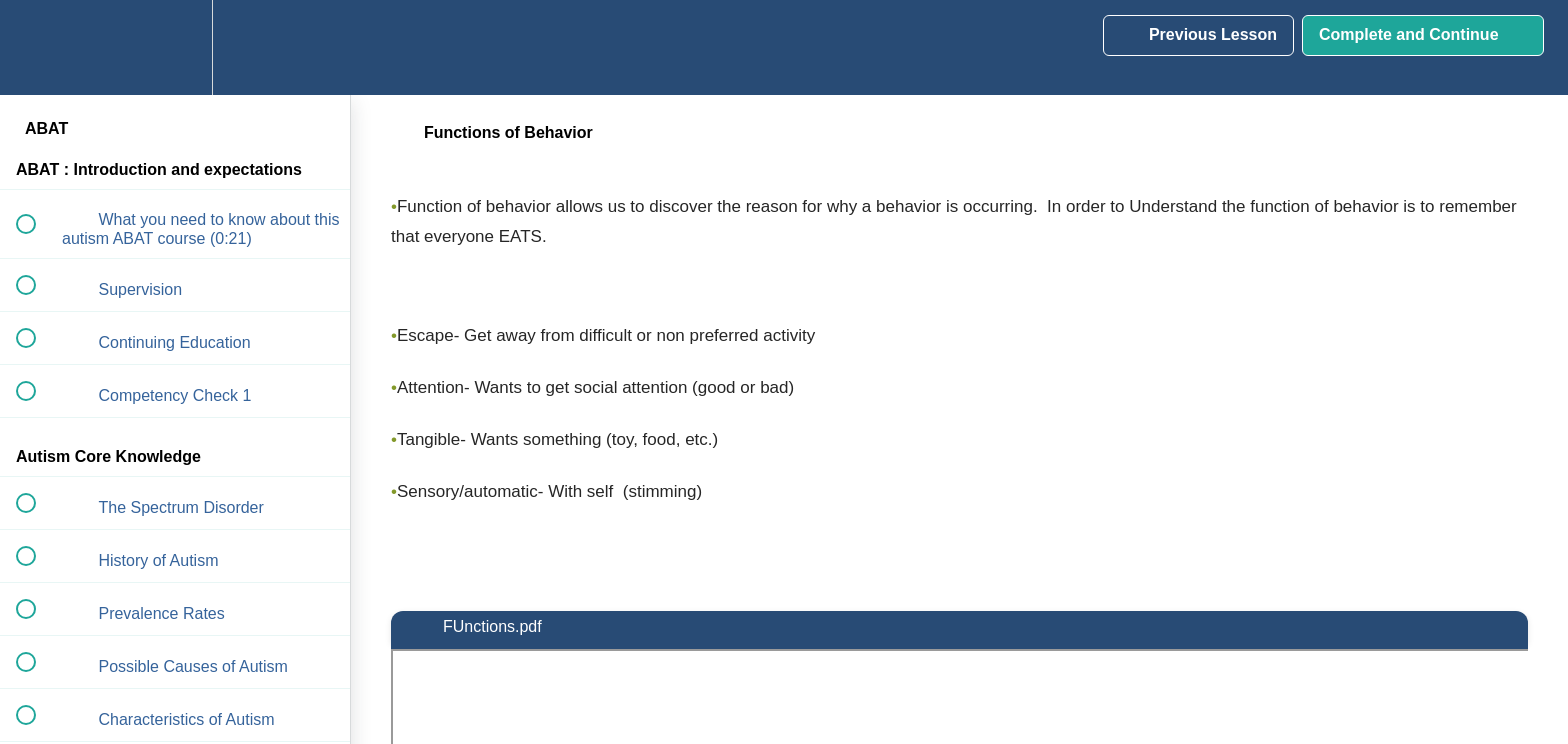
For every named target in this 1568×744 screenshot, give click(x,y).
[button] (37, 47)
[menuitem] (175, 47)
